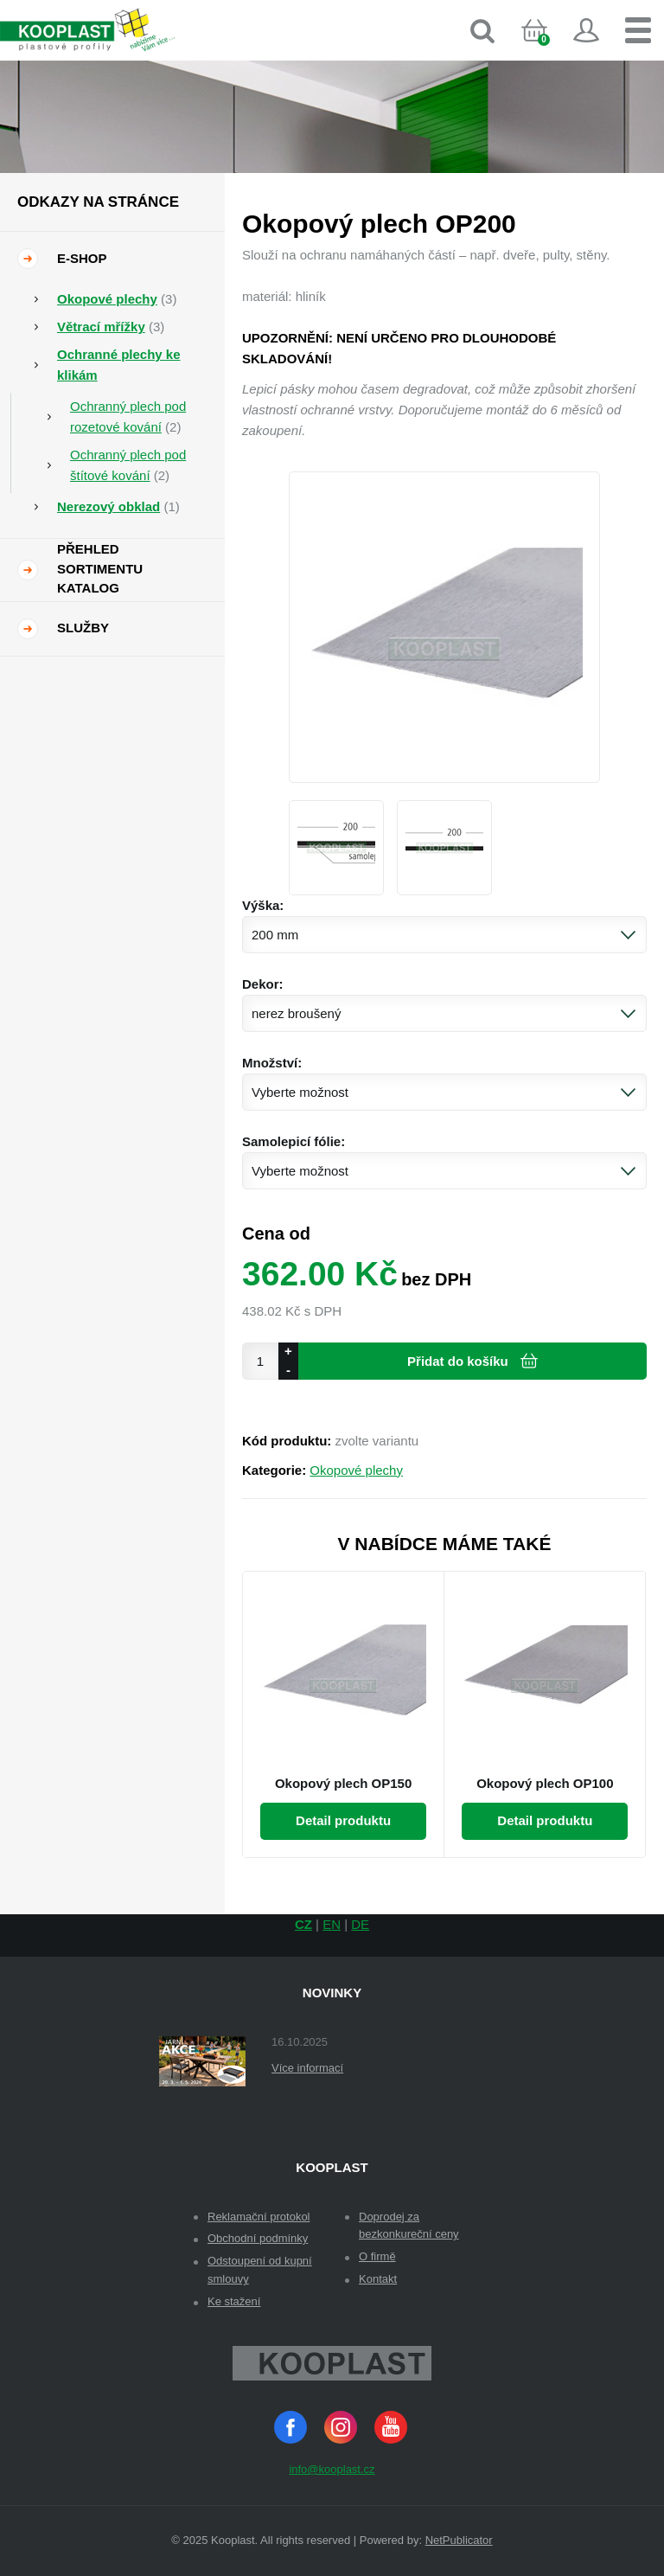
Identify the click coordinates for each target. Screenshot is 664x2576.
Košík (549, 47)
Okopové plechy (356, 1470)
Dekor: (263, 984)
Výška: (263, 905)
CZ (303, 1924)
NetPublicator (459, 2540)
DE (360, 1924)
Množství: (272, 1062)
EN (331, 1924)
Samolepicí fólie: (293, 1141)
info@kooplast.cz (331, 2469)
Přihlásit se (586, 30)
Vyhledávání (482, 30)
